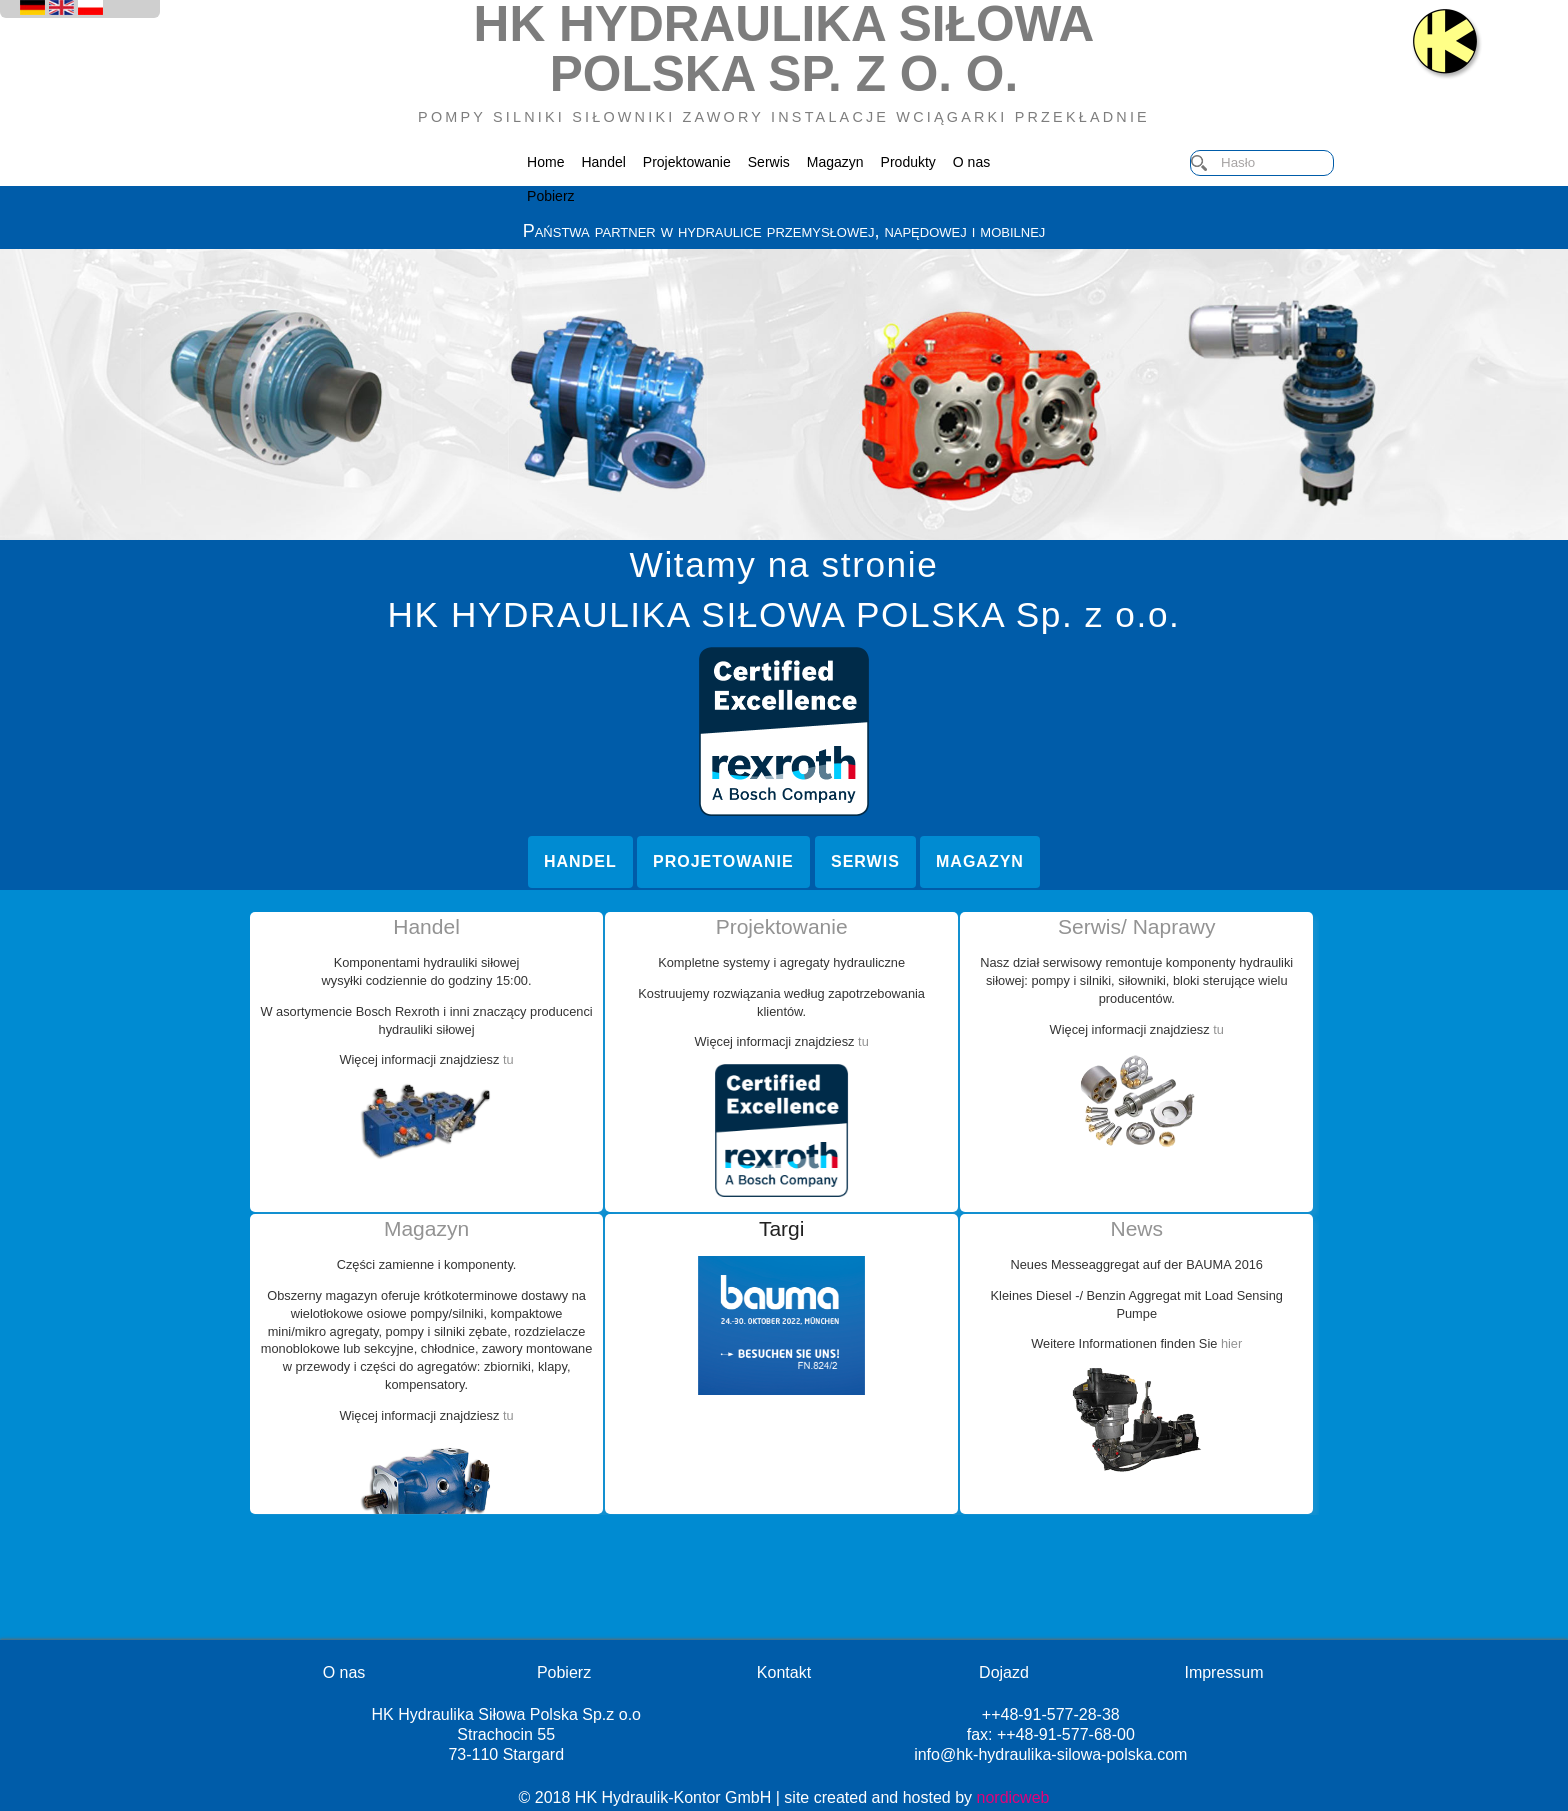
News (1136, 1228)
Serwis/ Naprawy (1137, 926)
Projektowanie (687, 162)
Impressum (1223, 1672)
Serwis (769, 162)
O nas (971, 162)
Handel (603, 162)
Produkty (908, 162)
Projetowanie (723, 861)
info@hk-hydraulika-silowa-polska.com (1050, 1754)
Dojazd (1004, 1672)
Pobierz (550, 196)
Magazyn (835, 162)
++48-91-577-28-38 (1051, 1714)
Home (545, 162)
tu (506, 1059)
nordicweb (1013, 1797)
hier (1229, 1343)
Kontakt (784, 1672)
